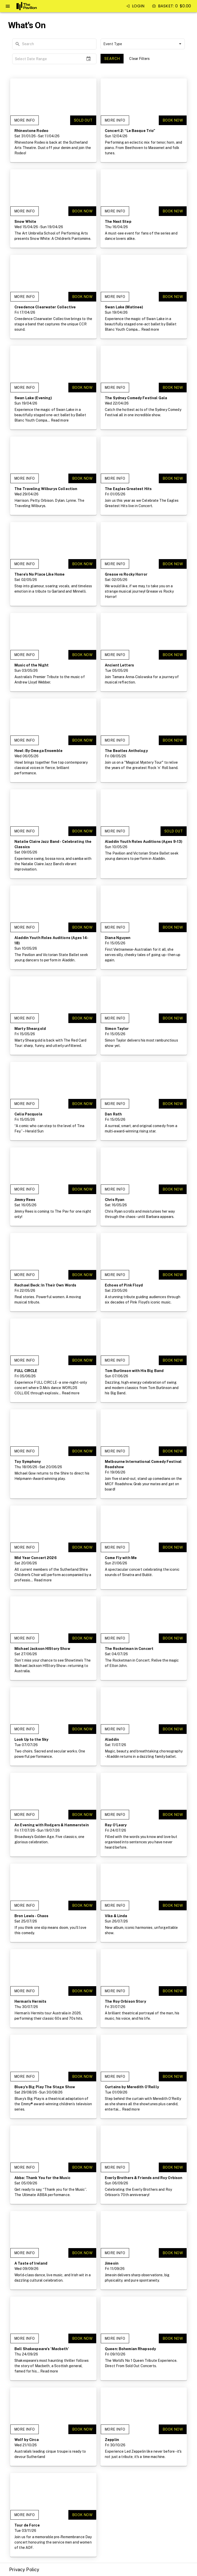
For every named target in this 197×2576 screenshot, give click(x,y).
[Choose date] (88, 58)
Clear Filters (139, 59)
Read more (150, 329)
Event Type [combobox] (112, 44)
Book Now (172, 120)
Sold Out (83, 120)
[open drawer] (7, 6)
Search (112, 58)
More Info (24, 120)
